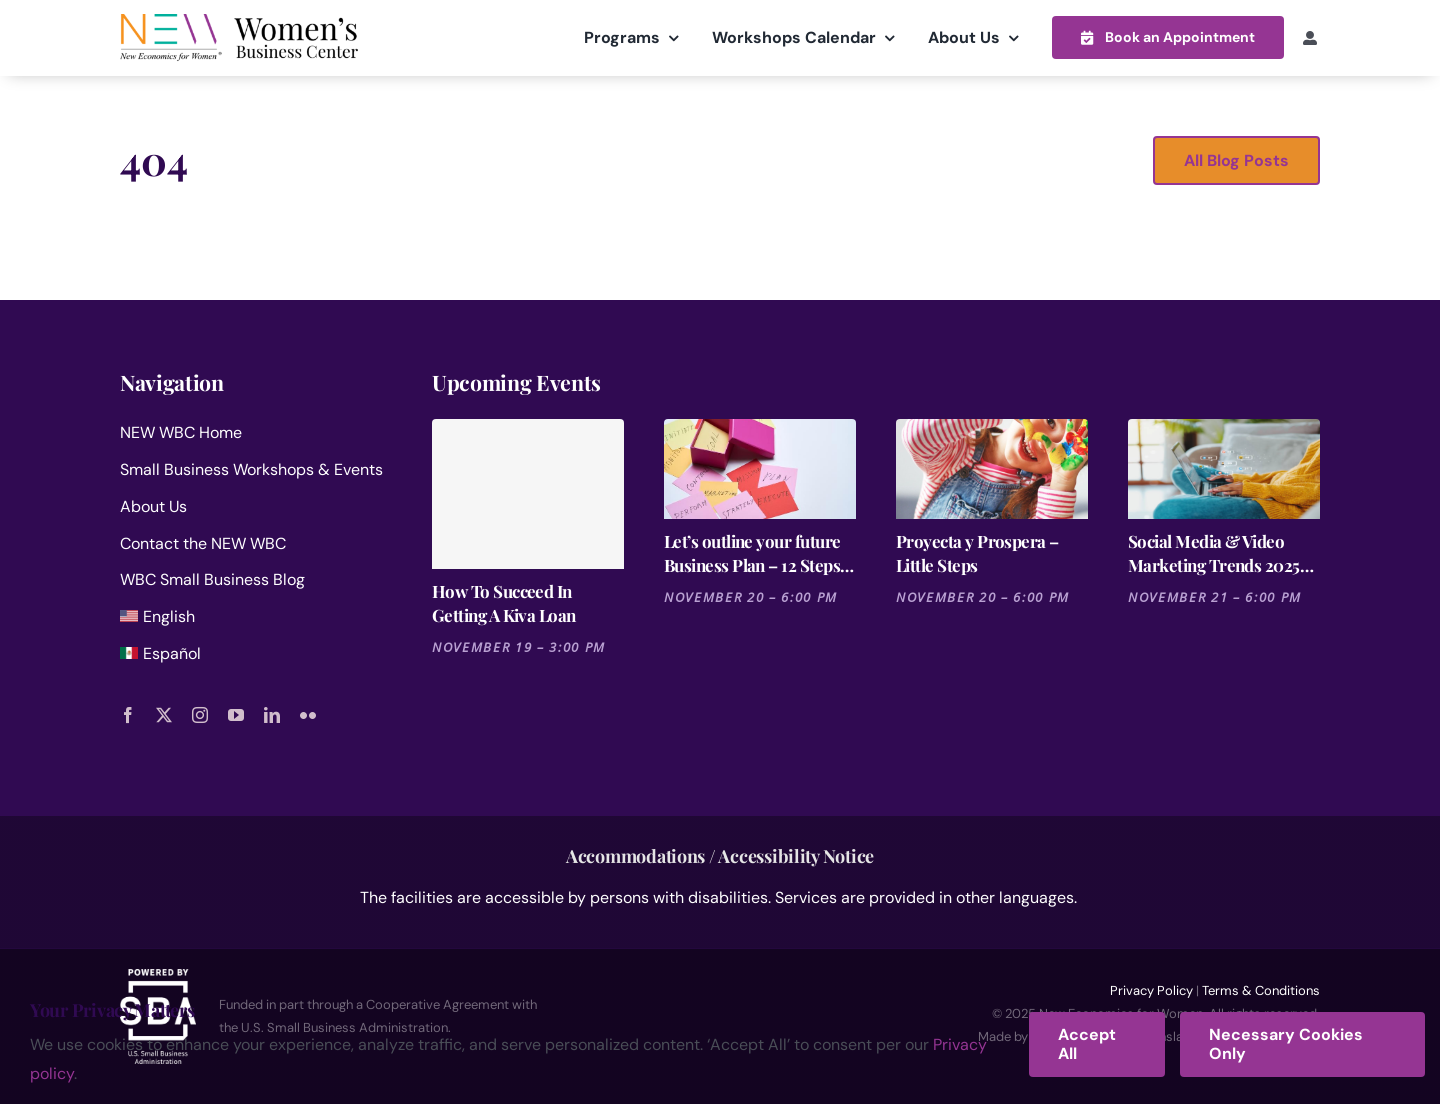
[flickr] (308, 715)
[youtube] (236, 715)
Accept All (1087, 1044)
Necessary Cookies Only (1286, 1044)
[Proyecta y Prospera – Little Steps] (992, 469)
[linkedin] (272, 715)
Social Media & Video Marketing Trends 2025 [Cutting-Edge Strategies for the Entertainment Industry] (1218, 553)
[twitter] (164, 715)
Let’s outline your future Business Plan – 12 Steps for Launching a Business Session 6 (755, 553)
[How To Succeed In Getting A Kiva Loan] (528, 494)
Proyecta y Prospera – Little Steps (977, 553)
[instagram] (200, 715)
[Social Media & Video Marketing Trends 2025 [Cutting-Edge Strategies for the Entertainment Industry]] (1224, 469)
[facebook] (128, 715)
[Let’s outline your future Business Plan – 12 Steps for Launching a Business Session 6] (760, 469)
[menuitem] (252, 621)
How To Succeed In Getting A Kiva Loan (504, 603)
